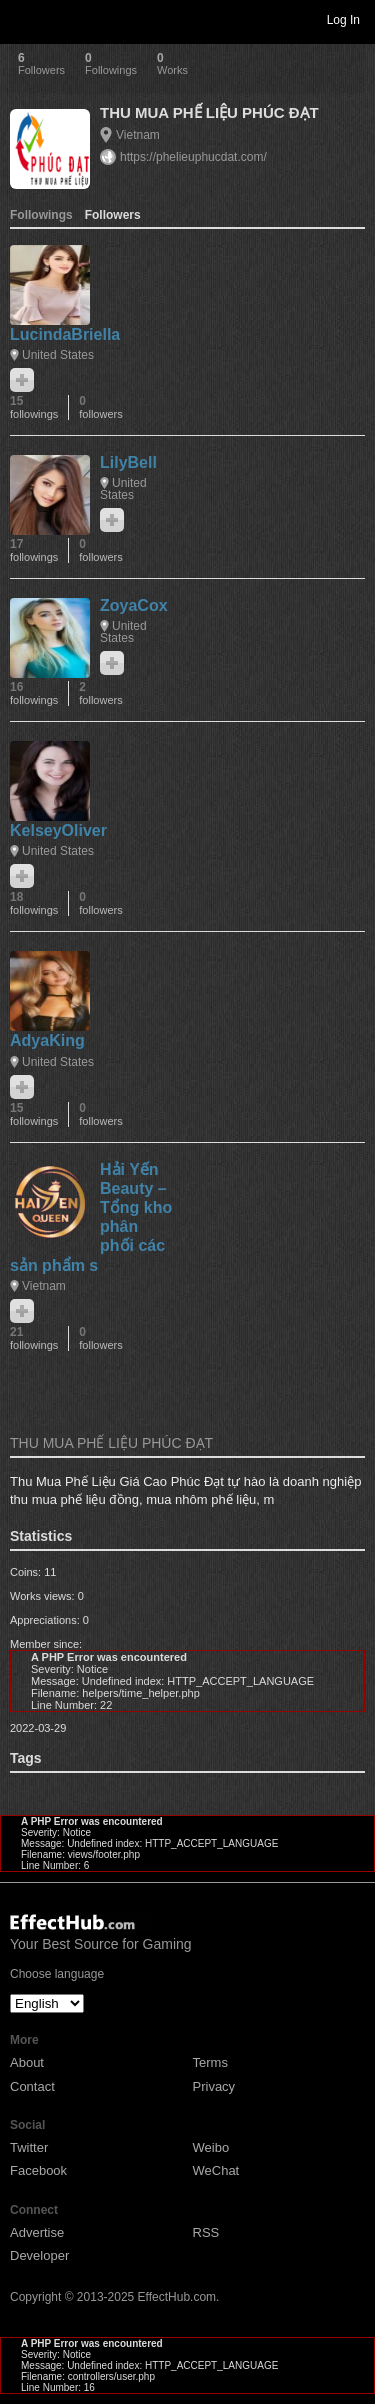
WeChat (216, 2170)
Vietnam (138, 135)
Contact (32, 2086)
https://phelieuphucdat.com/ (193, 157)
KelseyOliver (58, 830)
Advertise (37, 2232)
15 (34, 407)
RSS (206, 2232)
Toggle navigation (24, 19)
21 (34, 1338)
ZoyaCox (134, 605)
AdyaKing (47, 1040)
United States (58, 355)
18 (34, 903)
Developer (39, 2255)
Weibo (211, 2147)
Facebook (38, 2170)
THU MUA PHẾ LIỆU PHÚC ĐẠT (209, 112)
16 (34, 693)
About (27, 2062)
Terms (210, 2062)
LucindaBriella (65, 334)
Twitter (29, 2147)
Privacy (214, 2086)
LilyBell (128, 462)
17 (34, 550)
